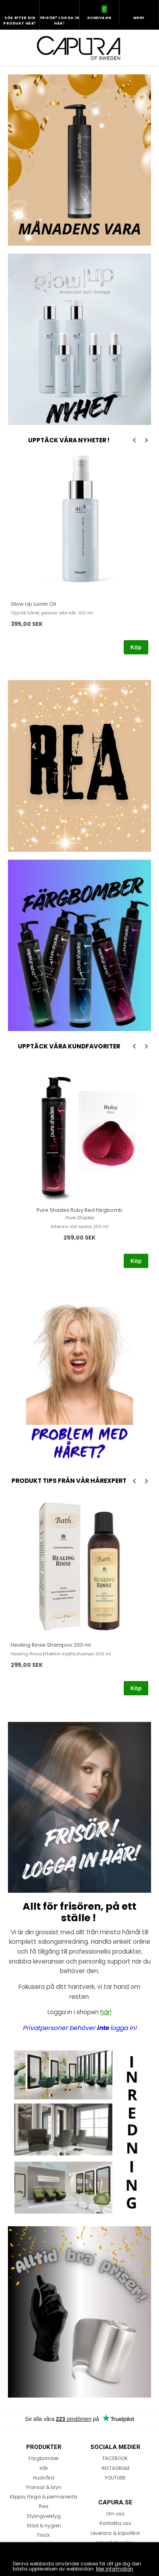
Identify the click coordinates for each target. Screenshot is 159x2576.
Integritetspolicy (115, 2542)
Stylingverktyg (44, 2516)
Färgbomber (44, 2458)
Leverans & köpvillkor (115, 2533)
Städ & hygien (44, 2525)
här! (105, 2012)
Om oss (115, 2513)
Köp (136, 647)
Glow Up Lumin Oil (33, 604)
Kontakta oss (115, 2523)
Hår (44, 2468)
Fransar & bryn (43, 2487)
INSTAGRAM (115, 2468)
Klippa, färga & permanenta (43, 2496)
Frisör (43, 2535)
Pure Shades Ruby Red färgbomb (79, 1210)
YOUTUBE (115, 2477)
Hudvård (43, 2477)
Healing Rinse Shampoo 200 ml (51, 1645)
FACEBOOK (115, 2458)
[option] (79, 555)
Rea (43, 2506)
